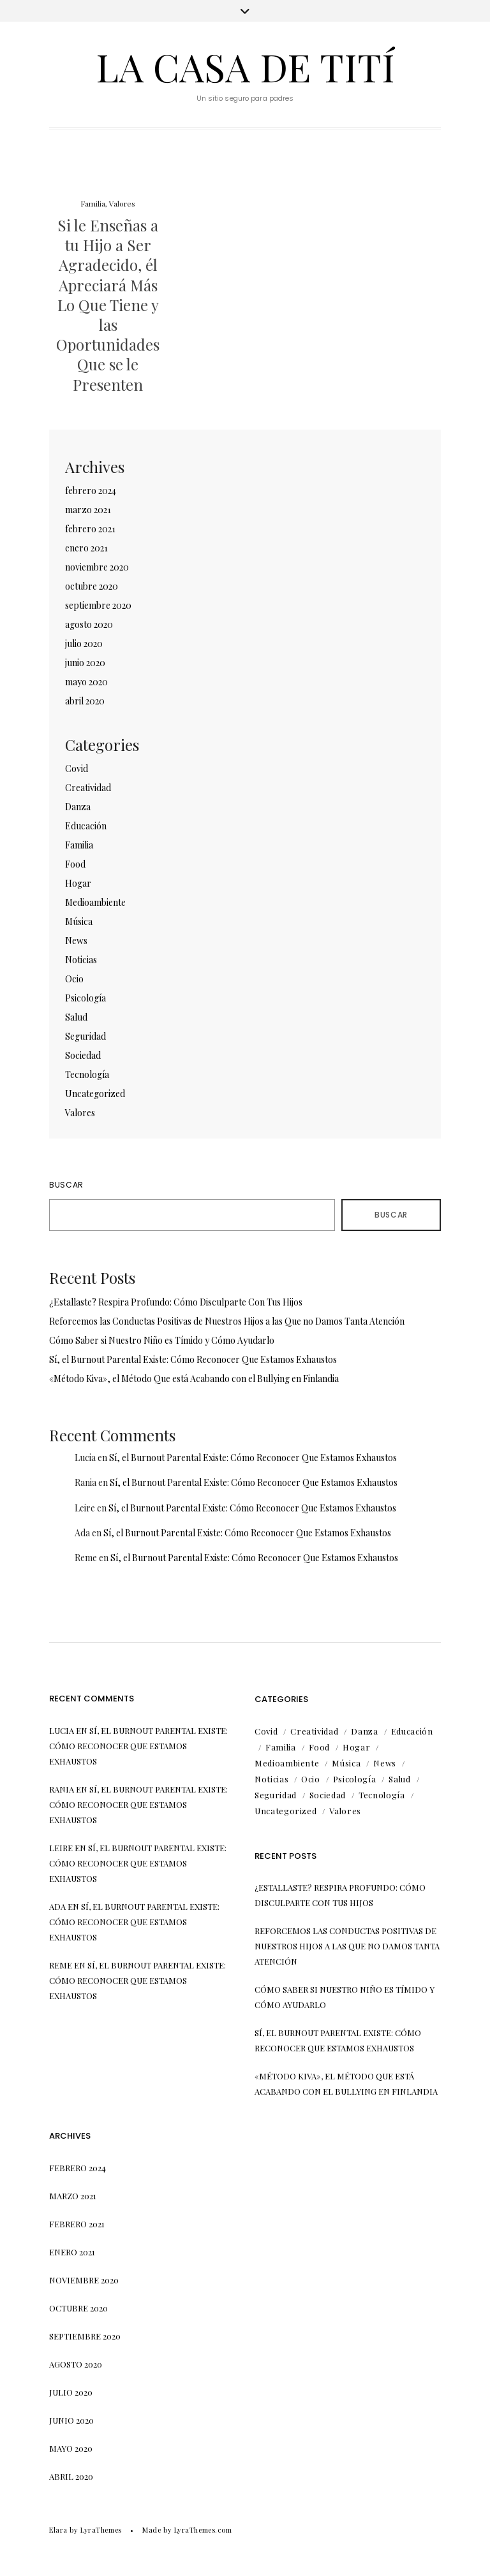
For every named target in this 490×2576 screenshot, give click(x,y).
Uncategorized (95, 1094)
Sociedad (83, 1055)
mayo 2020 (86, 682)
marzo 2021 (88, 510)
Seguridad (85, 1036)
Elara (58, 2530)
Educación (86, 826)
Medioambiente (95, 902)
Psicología (85, 998)
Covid (76, 768)
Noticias (81, 960)
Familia (92, 203)
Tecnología (87, 1074)
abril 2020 (85, 701)
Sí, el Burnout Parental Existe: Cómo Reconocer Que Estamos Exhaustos (193, 1359)
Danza (78, 807)
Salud (76, 1017)
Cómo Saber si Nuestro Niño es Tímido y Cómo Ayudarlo (161, 1340)
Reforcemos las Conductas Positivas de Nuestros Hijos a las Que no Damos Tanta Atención (227, 1321)
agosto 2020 (89, 624)
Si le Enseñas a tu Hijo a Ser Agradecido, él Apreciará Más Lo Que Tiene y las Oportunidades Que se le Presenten (108, 305)
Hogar (78, 883)
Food (75, 864)
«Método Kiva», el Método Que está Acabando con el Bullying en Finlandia (194, 1378)
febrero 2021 (90, 529)
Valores (122, 203)
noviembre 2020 (97, 567)
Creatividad (88, 788)
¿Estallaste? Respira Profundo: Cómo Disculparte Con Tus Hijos (175, 1302)
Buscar (66, 1184)
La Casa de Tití (245, 66)
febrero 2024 (90, 490)
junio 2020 (85, 663)
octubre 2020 (91, 586)
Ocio (74, 979)
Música (79, 921)
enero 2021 (86, 548)
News (76, 941)
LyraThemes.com (203, 2530)
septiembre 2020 (98, 605)
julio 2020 (84, 643)
